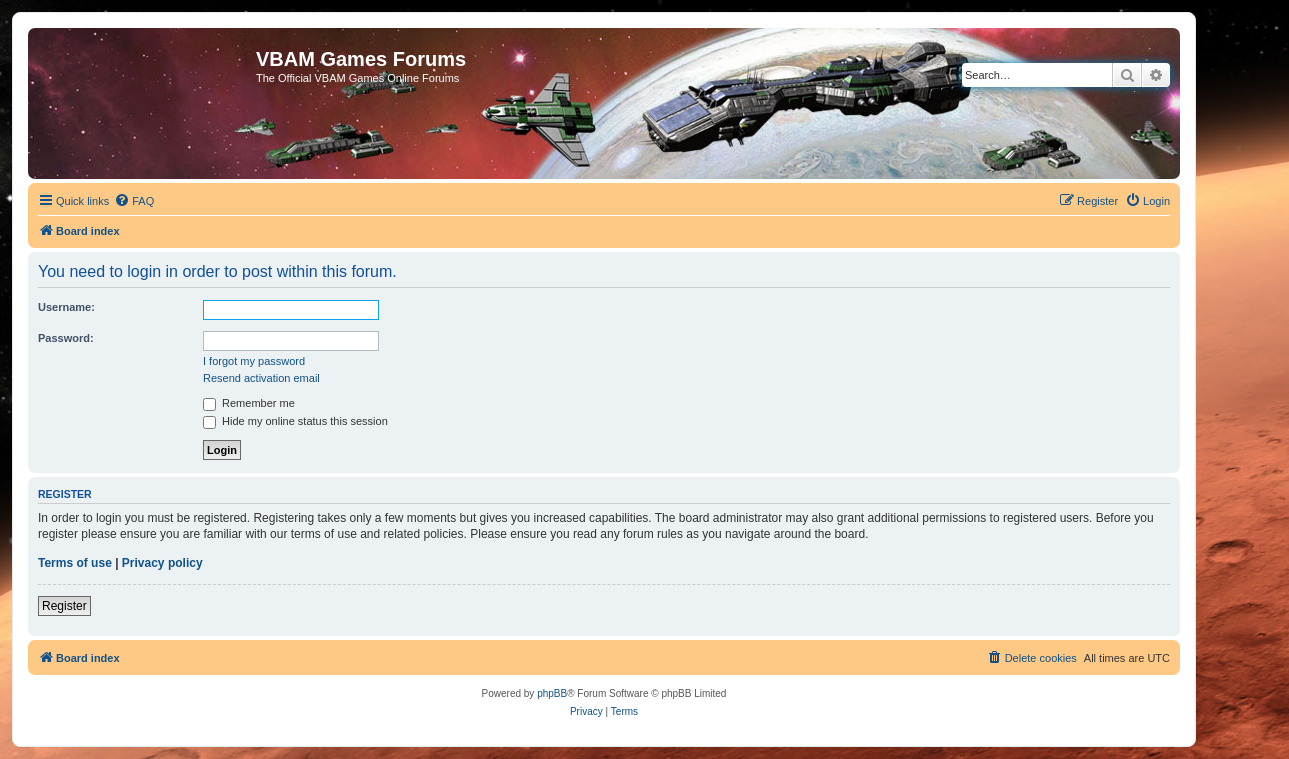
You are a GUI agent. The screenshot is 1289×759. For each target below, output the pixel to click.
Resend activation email (261, 378)
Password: (66, 338)
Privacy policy (162, 563)
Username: (66, 307)
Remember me (249, 403)
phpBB (552, 693)
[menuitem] (134, 201)
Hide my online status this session (295, 421)
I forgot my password (254, 361)
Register (64, 606)
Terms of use (75, 563)
